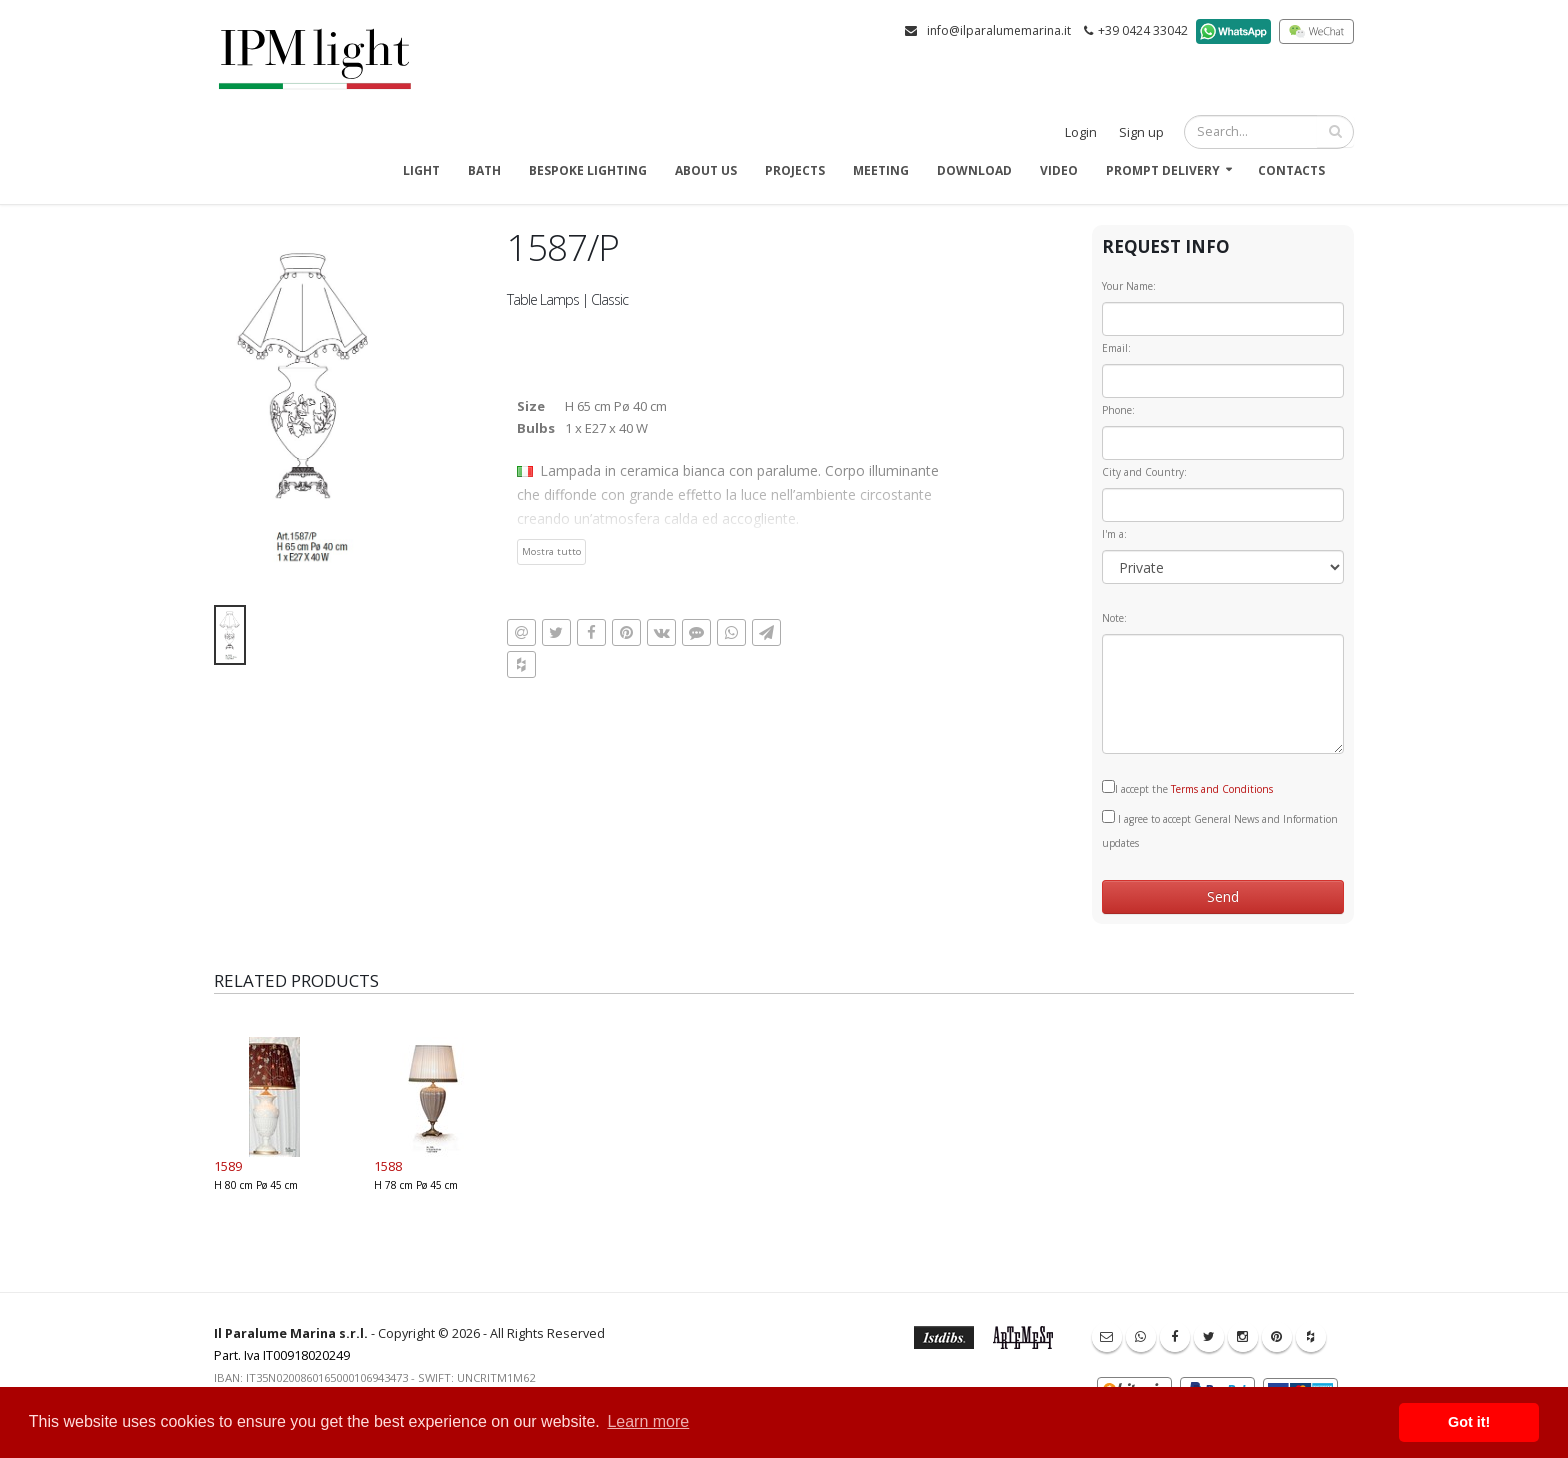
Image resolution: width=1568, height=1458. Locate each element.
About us (706, 170)
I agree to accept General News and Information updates (1220, 830)
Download (974, 170)
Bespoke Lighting (588, 170)
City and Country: (1144, 472)
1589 (228, 1166)
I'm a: (1114, 534)
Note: (1114, 618)
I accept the (1187, 788)
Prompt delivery (1163, 170)
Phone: (1118, 410)
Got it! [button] (1469, 1422)
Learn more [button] (648, 1421)
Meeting (881, 170)
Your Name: (1129, 286)
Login (1081, 132)
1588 (388, 1166)
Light (421, 170)
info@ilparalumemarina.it (999, 30)
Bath (484, 170)
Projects (795, 170)
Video (1059, 170)
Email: (1116, 348)
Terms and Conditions (1222, 789)
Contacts (1291, 170)
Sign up (1141, 132)
